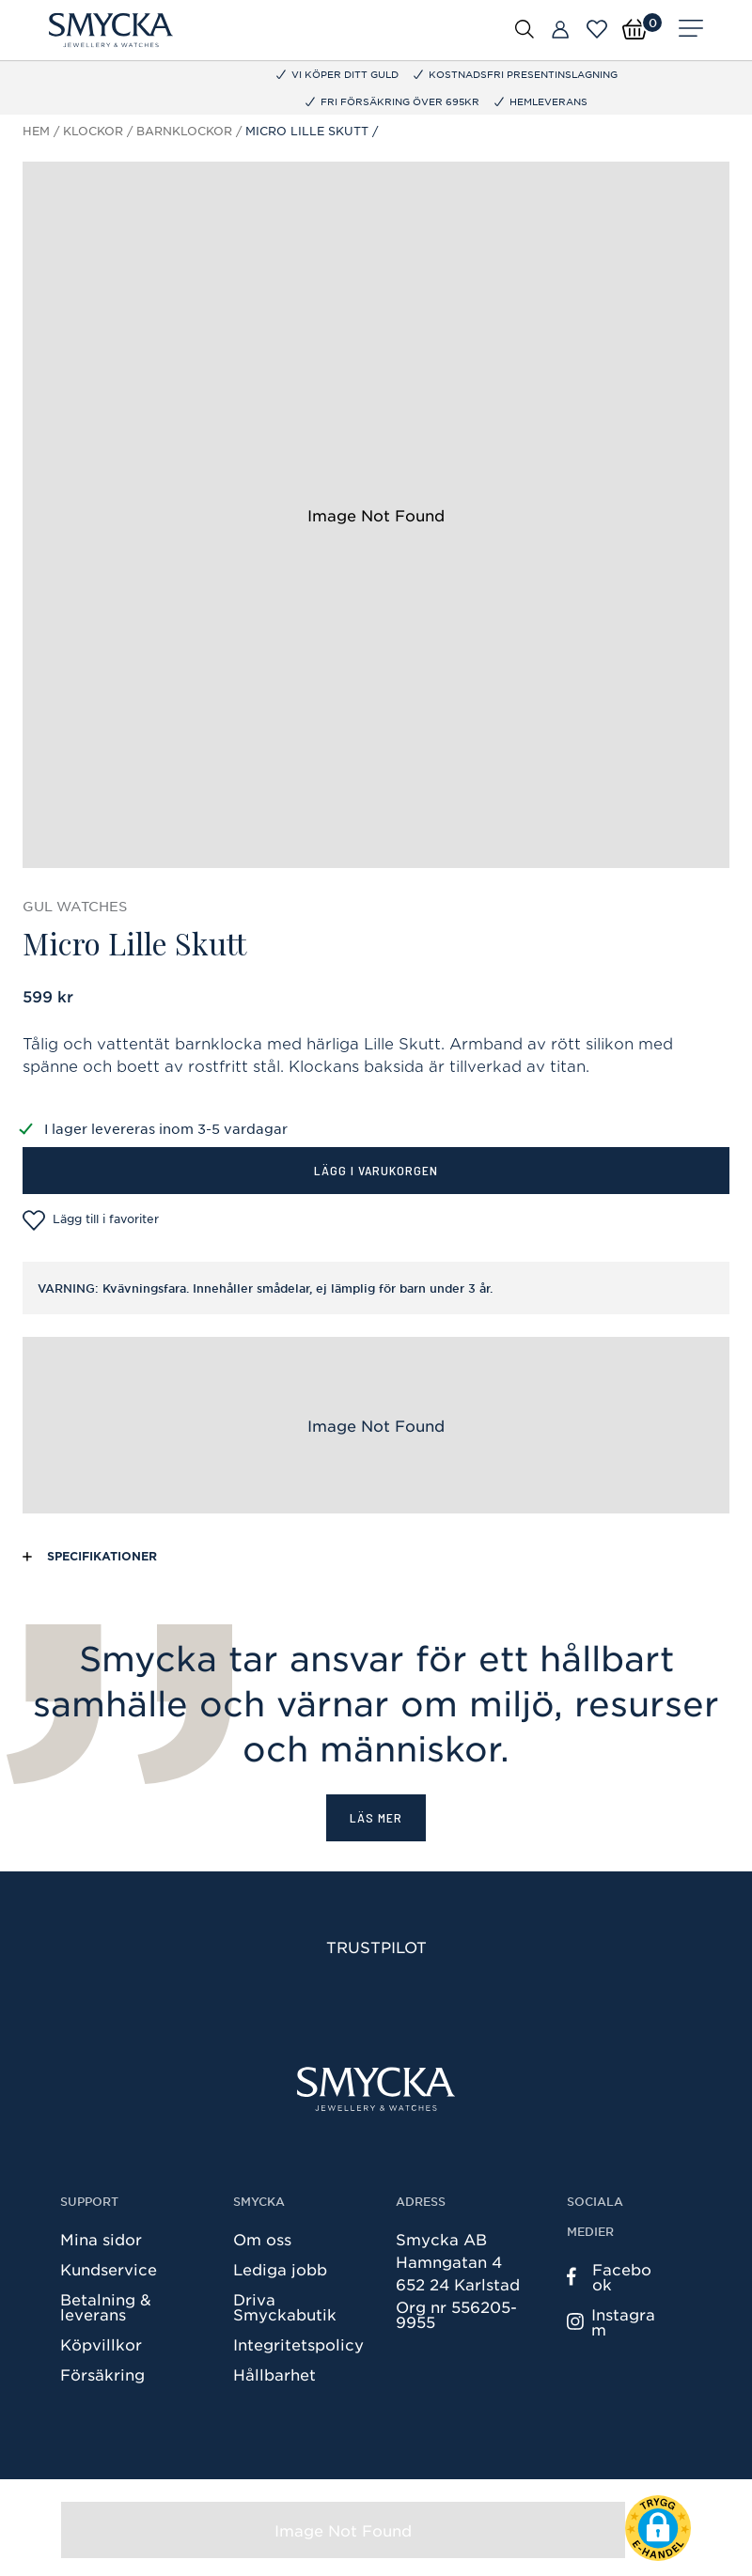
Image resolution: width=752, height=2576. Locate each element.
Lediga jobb (280, 2268)
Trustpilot (376, 1946)
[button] (658, 2528)
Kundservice (108, 2268)
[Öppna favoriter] (597, 29)
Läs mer (376, 1817)
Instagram (611, 2321)
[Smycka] (111, 30)
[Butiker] (560, 30)
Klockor (93, 130)
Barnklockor (184, 130)
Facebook (609, 2276)
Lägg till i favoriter (91, 1220)
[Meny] (691, 30)
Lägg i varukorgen (376, 1170)
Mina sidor (101, 2238)
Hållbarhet (274, 2374)
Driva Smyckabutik (285, 2306)
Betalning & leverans (105, 2306)
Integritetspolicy (298, 2344)
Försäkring (102, 2374)
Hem (36, 130)
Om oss (262, 2238)
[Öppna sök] (524, 28)
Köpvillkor (101, 2344)
